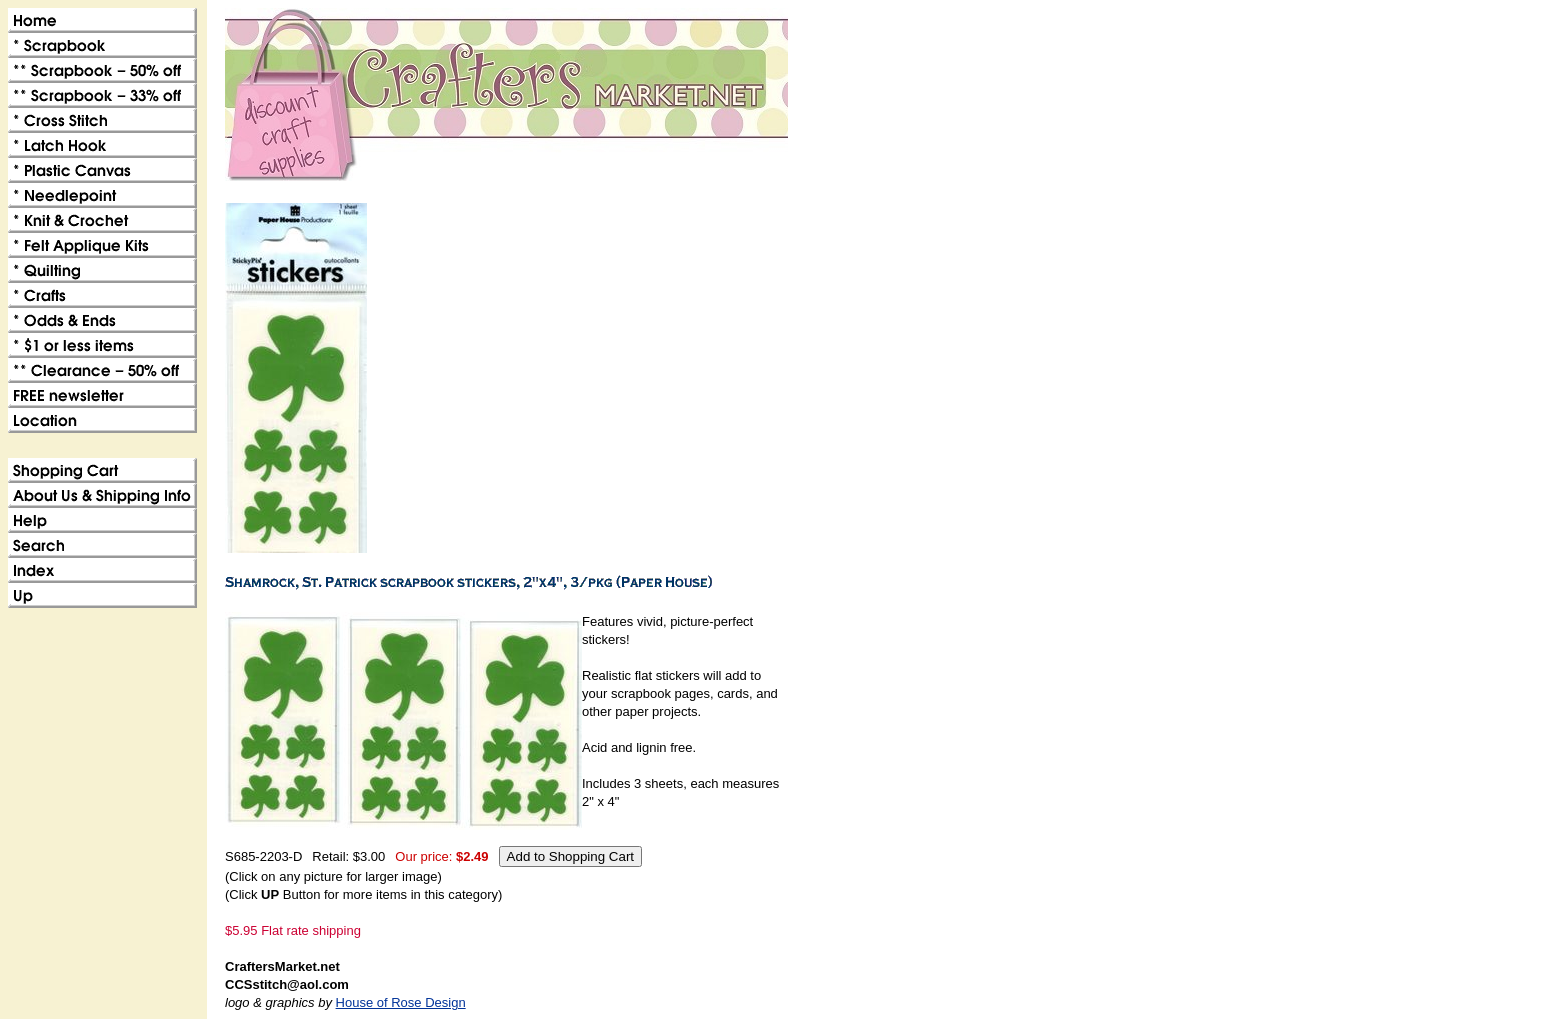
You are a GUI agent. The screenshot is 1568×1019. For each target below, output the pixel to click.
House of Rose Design (401, 1002)
